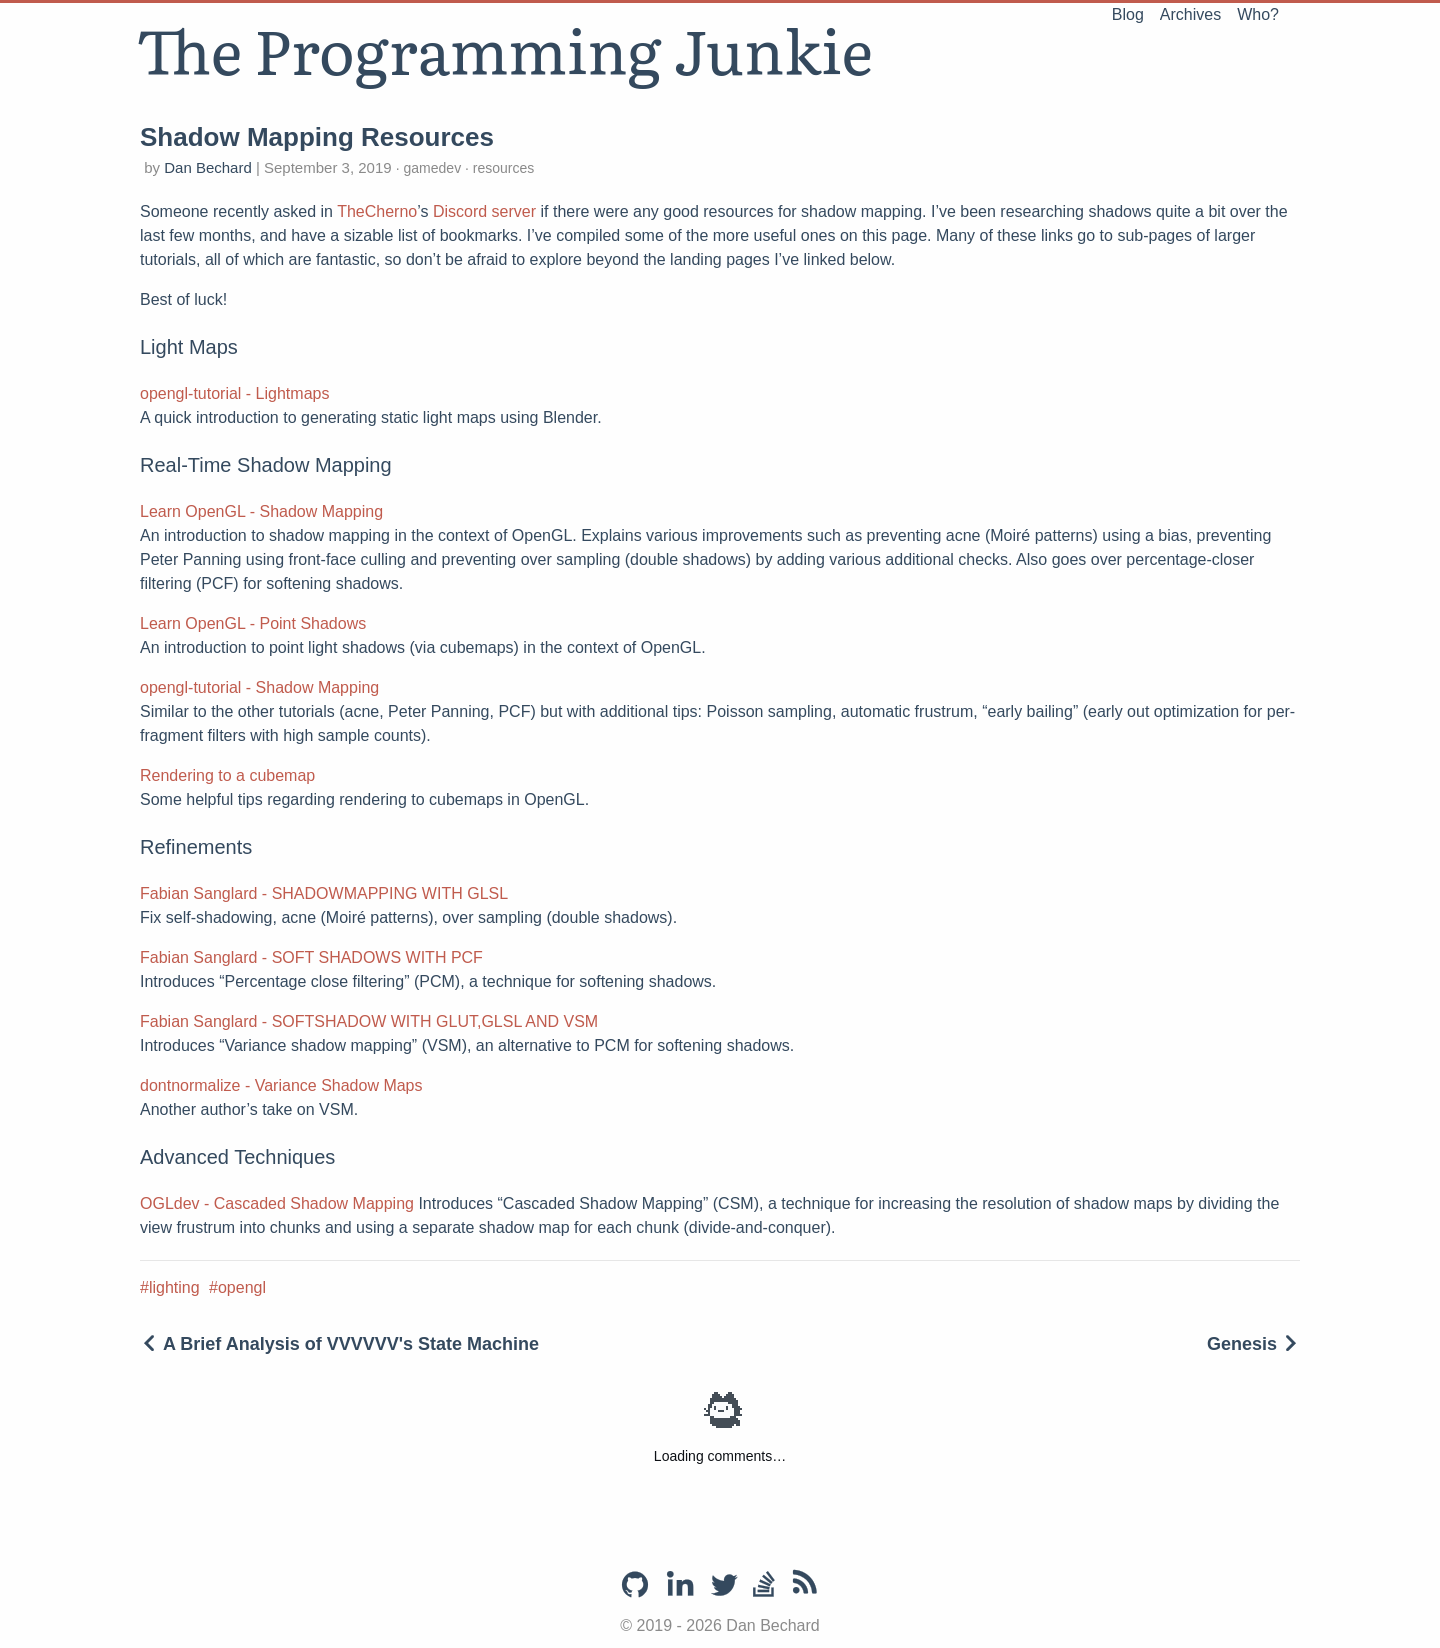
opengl (242, 1287)
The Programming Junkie (504, 48)
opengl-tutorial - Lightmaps (234, 393)
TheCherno (377, 211)
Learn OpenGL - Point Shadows (253, 623)
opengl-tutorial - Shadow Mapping (259, 687)
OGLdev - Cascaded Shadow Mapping (277, 1203)
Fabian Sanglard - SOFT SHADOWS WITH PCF (311, 957)
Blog (1128, 14)
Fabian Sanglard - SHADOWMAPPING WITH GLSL (324, 893)
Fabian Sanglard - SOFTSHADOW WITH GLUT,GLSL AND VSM (369, 1021)
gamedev (432, 168)
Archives (1190, 14)
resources (501, 168)
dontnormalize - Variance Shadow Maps (281, 1085)
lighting (174, 1287)
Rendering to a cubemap (227, 775)
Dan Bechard (210, 167)
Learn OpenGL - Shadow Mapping (261, 511)
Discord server (484, 211)
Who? (1258, 14)
